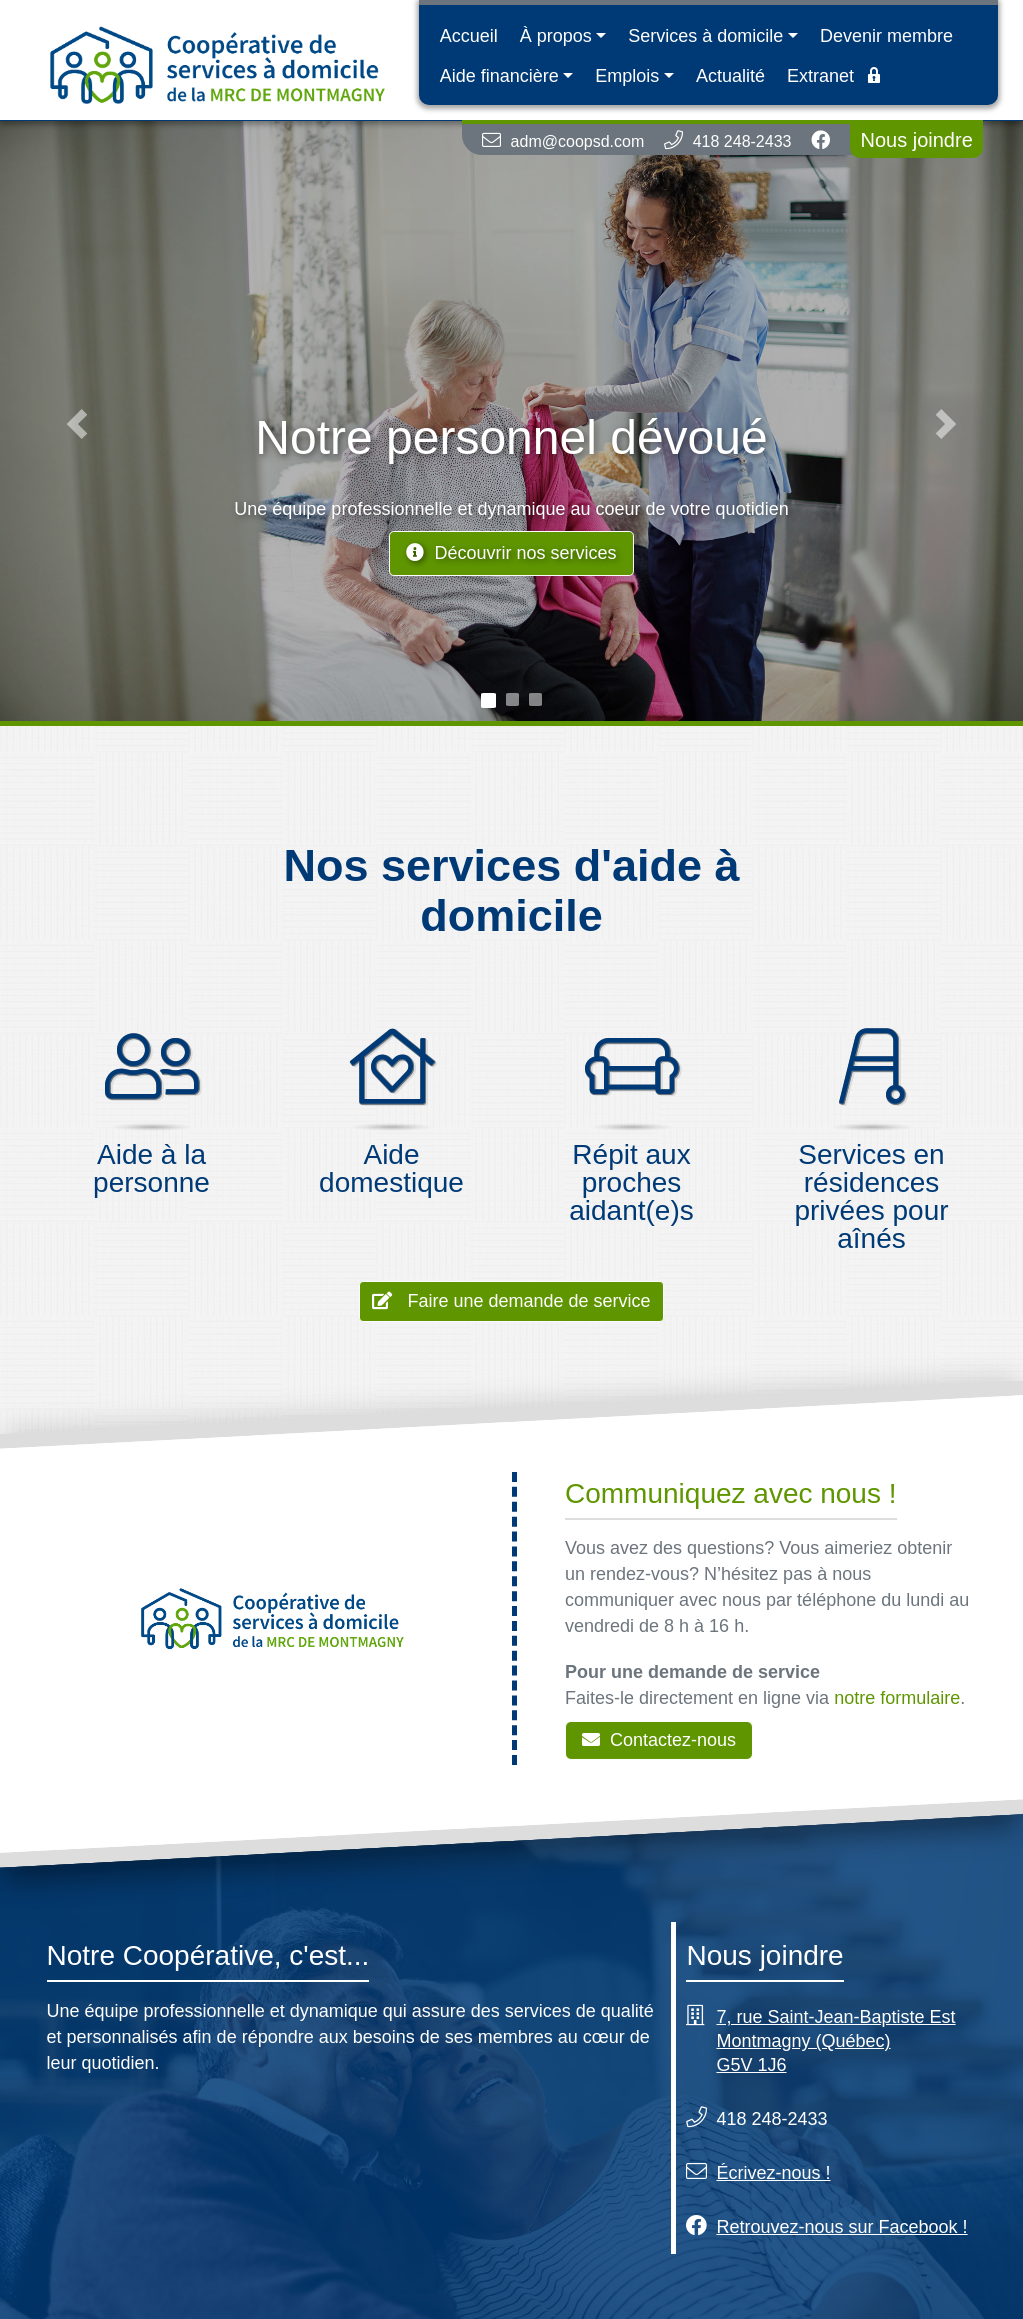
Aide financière (499, 76)
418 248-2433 (742, 141)
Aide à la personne (151, 1168)
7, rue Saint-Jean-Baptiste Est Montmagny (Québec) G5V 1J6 (835, 2041)
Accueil (469, 36)
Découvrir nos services (511, 553)
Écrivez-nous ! (773, 2173)
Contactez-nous (659, 1740)
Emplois (627, 76)
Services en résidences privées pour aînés (871, 1196)
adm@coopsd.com (578, 141)
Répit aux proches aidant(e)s (631, 1182)
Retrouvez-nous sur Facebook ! (841, 2227)
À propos (556, 36)
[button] (76, 423)
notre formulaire (897, 1698)
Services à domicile (705, 36)
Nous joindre (916, 140)
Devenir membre (886, 36)
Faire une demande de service (511, 1301)
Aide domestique (391, 1168)
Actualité (730, 76)
